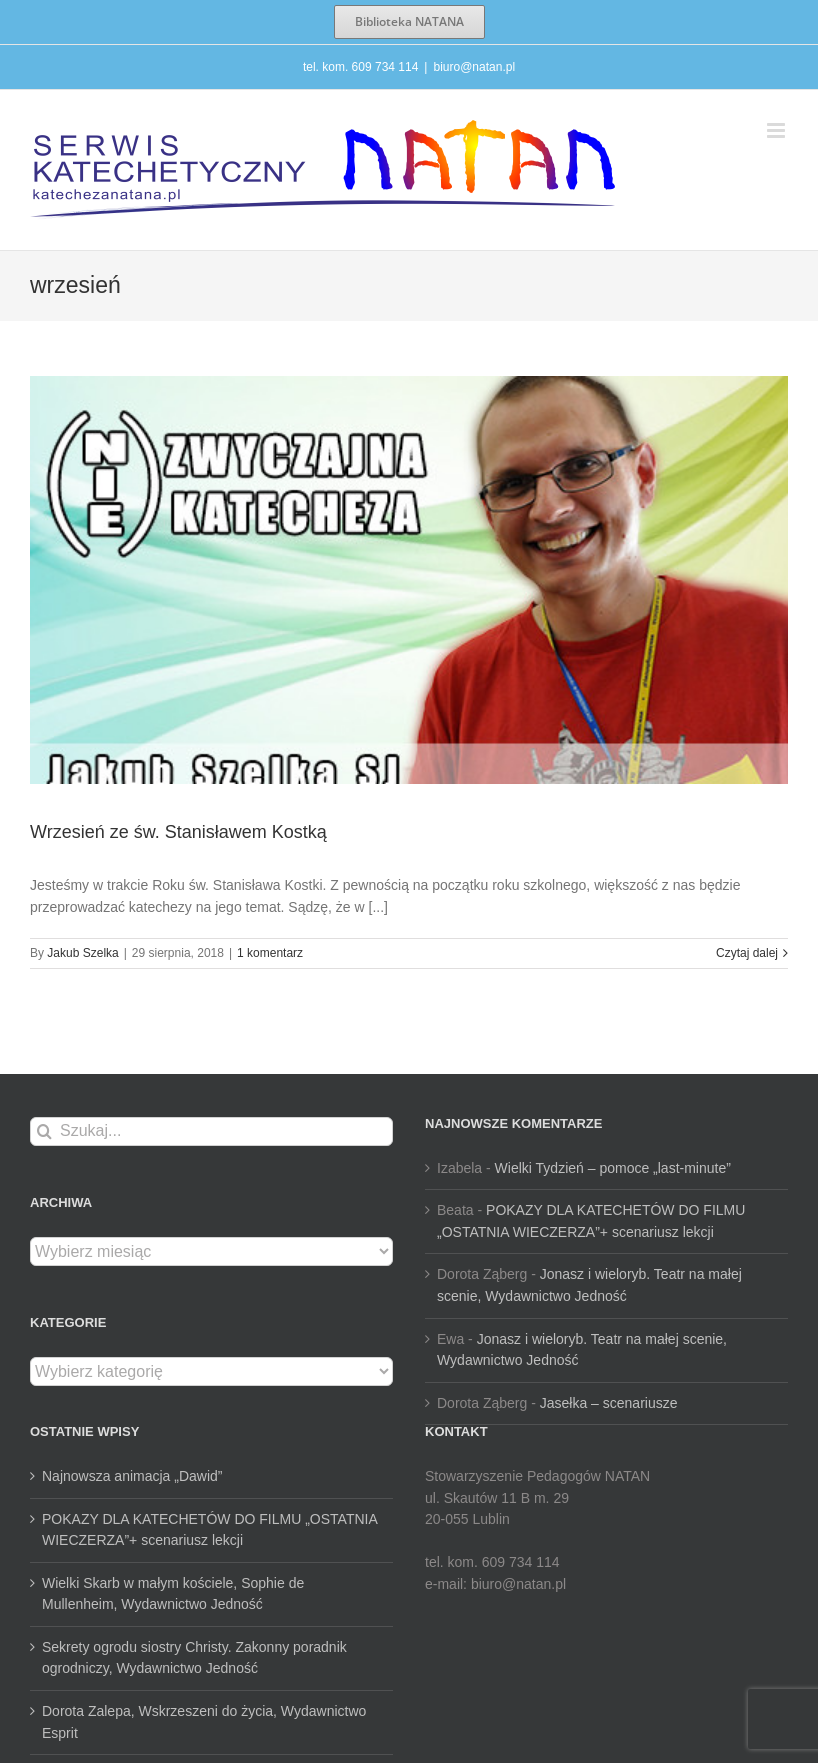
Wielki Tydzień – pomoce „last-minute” (613, 1168)
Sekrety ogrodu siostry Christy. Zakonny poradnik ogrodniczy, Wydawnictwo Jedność (194, 1658)
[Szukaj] (44, 1131)
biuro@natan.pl (474, 67)
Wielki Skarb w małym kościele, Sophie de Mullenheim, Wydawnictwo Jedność (173, 1594)
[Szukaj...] (211, 1131)
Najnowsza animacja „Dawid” (132, 1476)
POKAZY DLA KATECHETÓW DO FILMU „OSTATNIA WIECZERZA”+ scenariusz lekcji (209, 1530)
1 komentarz (270, 953)
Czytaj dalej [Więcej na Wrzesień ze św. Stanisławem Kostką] (747, 953)
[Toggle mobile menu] (777, 130)
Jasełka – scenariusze (609, 1403)
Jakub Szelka (82, 953)
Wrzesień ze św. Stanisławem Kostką (178, 832)
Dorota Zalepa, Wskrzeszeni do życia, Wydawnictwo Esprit (204, 1722)
